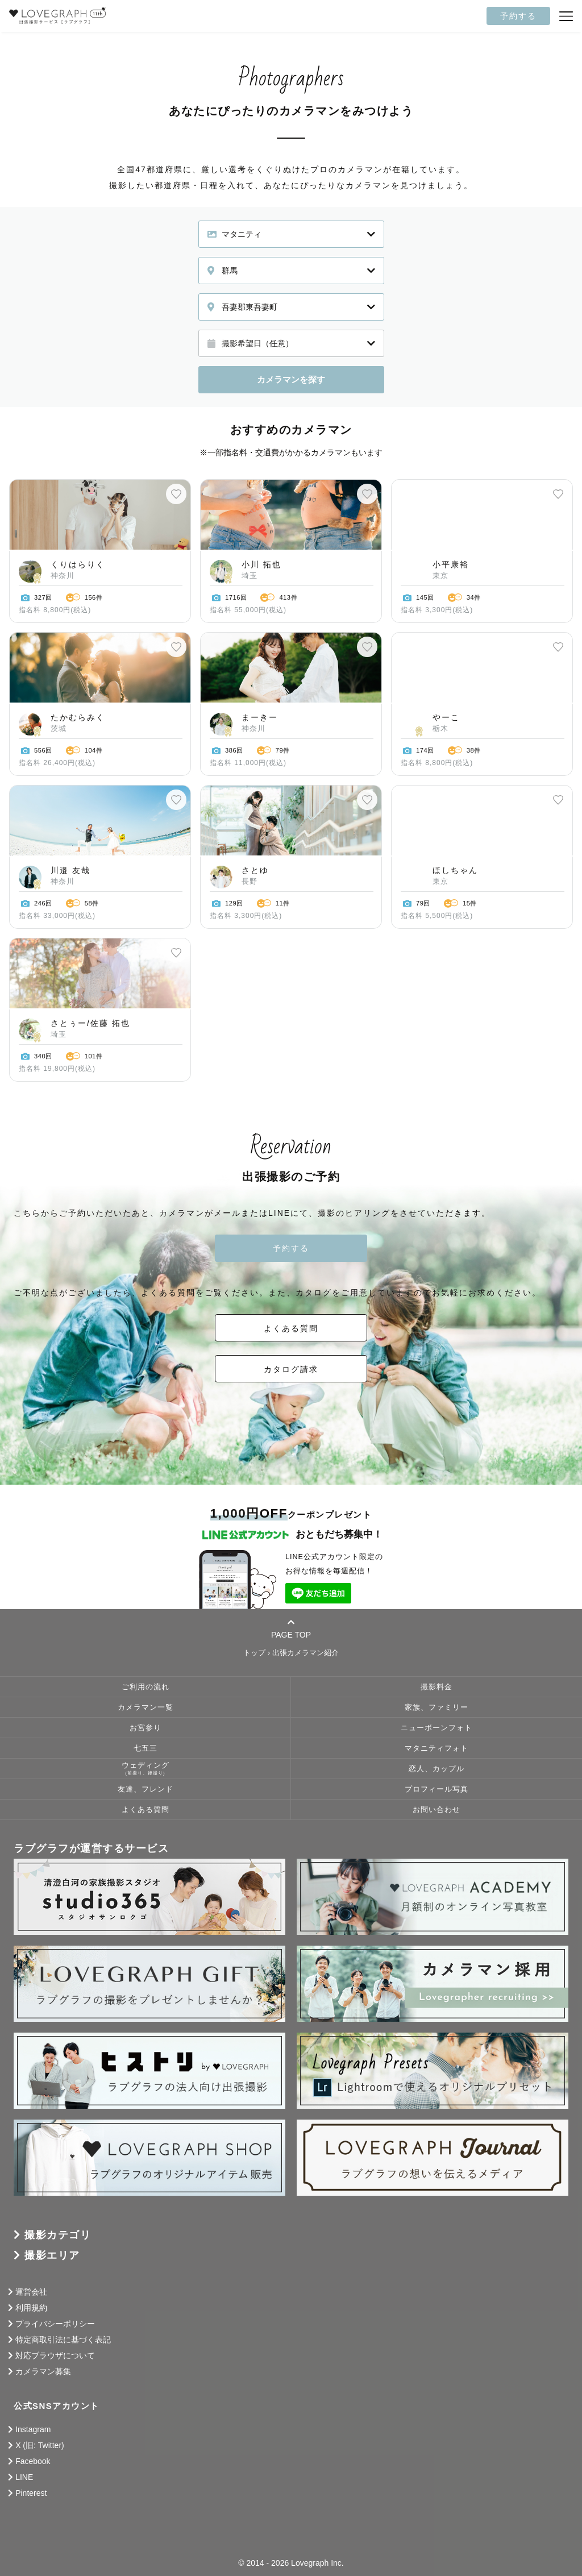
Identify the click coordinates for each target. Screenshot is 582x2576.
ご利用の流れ (145, 1687)
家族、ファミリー (436, 1707)
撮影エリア (52, 2255)
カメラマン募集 (43, 2371)
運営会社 (31, 2291)
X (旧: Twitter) (39, 2445)
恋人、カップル (436, 1769)
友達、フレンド (145, 1789)
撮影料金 (436, 1687)
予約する (518, 15)
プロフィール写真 (436, 1789)
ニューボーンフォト (436, 1728)
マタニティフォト (436, 1748)
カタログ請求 (291, 1369)
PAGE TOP (291, 1628)
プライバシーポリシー (55, 2323)
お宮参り (145, 1728)
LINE (24, 2477)
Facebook (32, 2461)
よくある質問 (291, 1328)
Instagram (33, 2429)
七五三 (145, 1748)
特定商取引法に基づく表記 (63, 2339)
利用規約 (31, 2307)
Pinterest (31, 2493)
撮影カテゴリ (57, 2235)
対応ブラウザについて (55, 2355)
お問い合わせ (436, 1810)
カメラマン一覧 (145, 1707)
